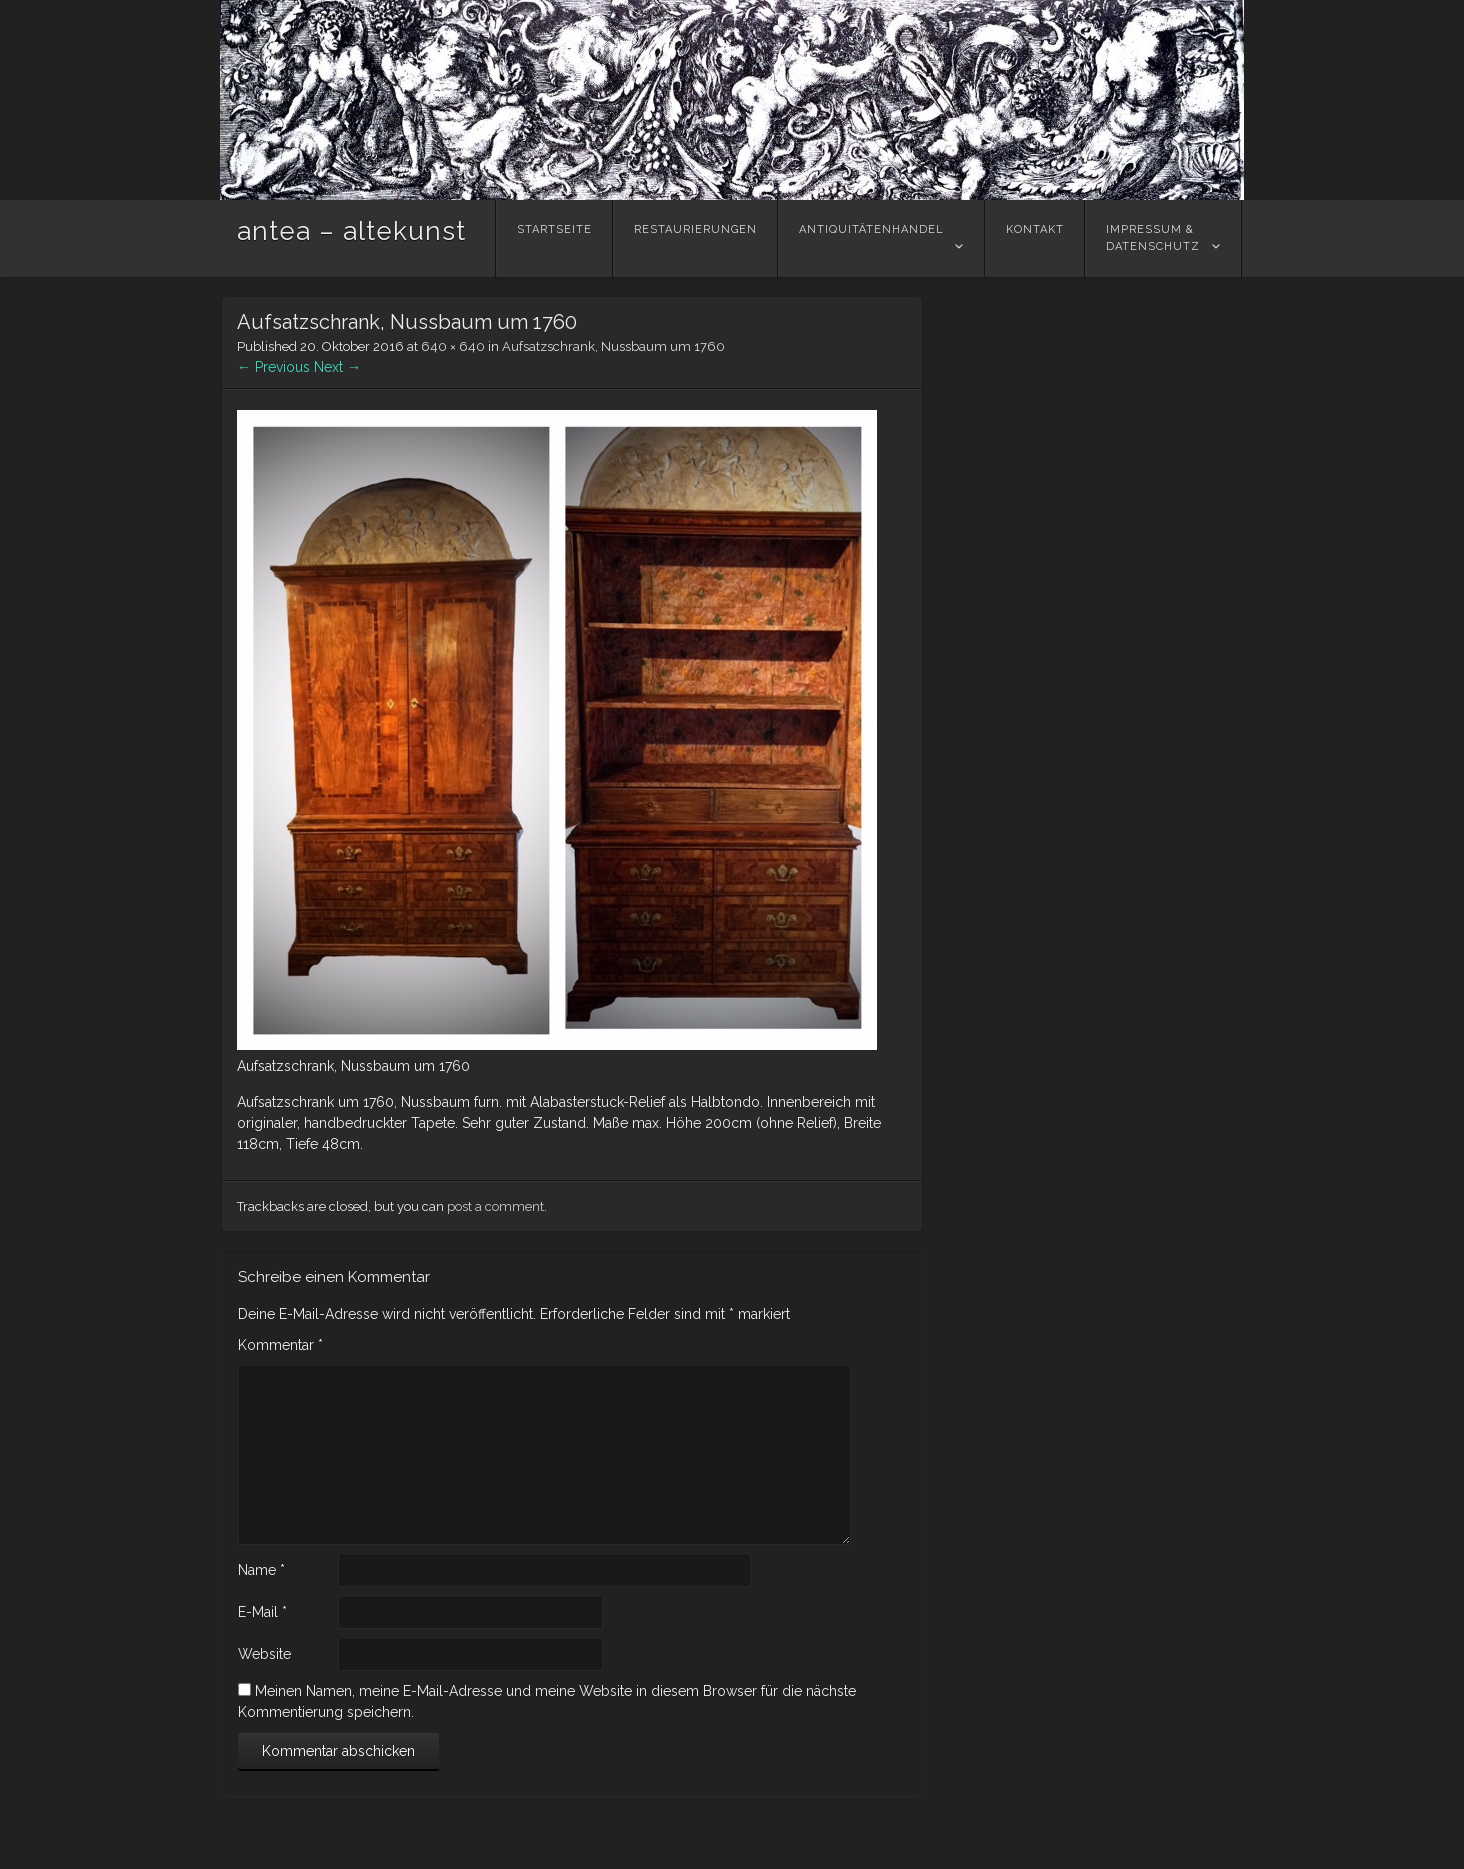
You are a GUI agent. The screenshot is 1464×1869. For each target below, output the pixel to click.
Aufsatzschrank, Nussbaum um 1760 (613, 346)
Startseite (554, 238)
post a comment (495, 1206)
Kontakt (1035, 238)
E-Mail (262, 1612)
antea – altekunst (351, 231)
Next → (337, 367)
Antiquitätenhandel (871, 238)
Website (264, 1654)
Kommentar (280, 1345)
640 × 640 (453, 346)
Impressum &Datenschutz (1153, 238)
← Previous (273, 367)
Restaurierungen (695, 238)
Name (261, 1570)
